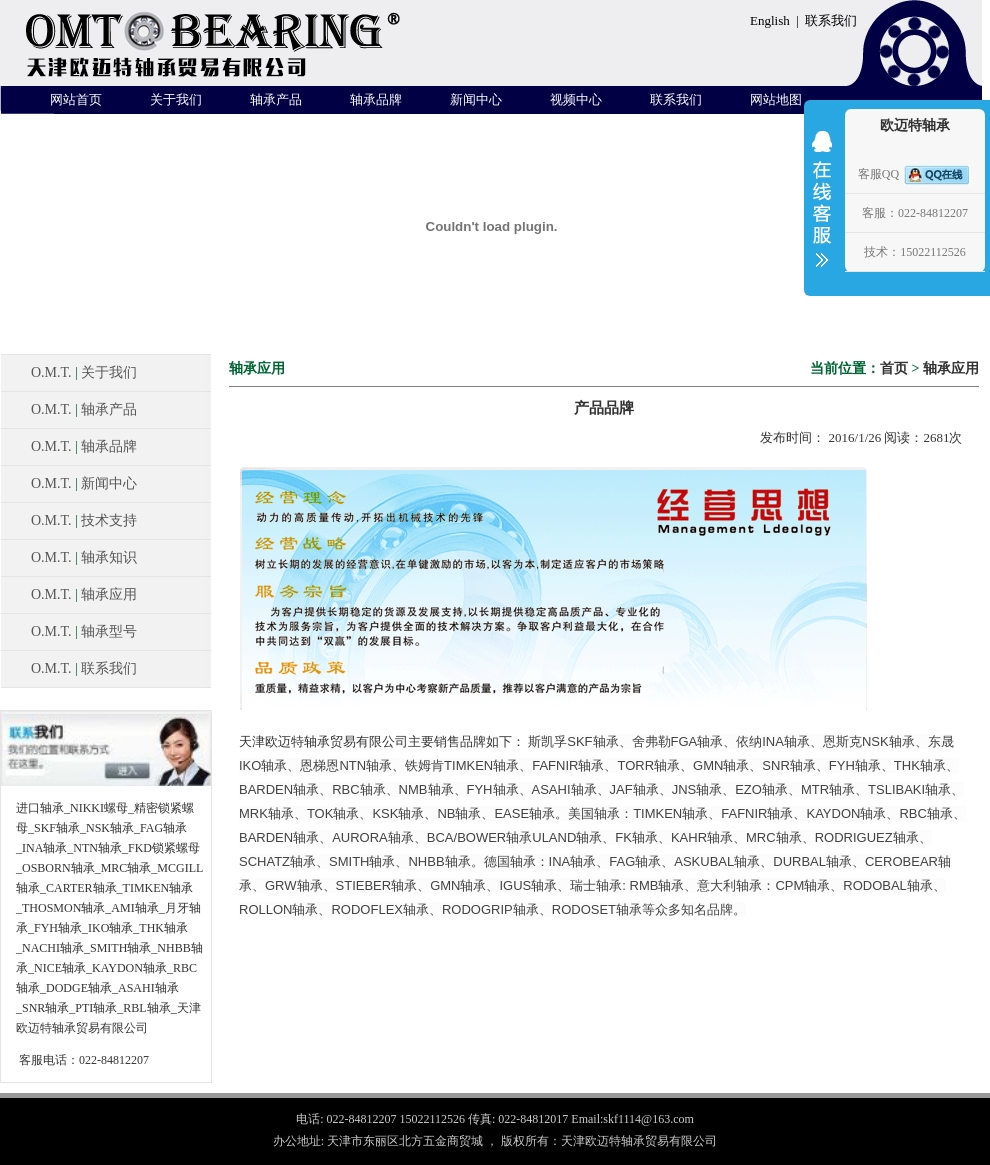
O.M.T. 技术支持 (84, 520)
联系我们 (831, 20)
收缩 (822, 212)
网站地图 (776, 99)
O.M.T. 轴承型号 (84, 631)
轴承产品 (276, 99)
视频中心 (576, 99)
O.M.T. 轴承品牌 (84, 446)
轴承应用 (951, 368)
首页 (894, 368)
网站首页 (76, 99)
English (770, 20)
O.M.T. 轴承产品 (84, 409)
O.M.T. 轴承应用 (84, 594)
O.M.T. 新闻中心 (84, 483)
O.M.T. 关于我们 (84, 372)
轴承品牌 (376, 99)
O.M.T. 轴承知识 (84, 557)
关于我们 (176, 99)
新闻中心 (476, 99)
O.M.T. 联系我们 (84, 668)
